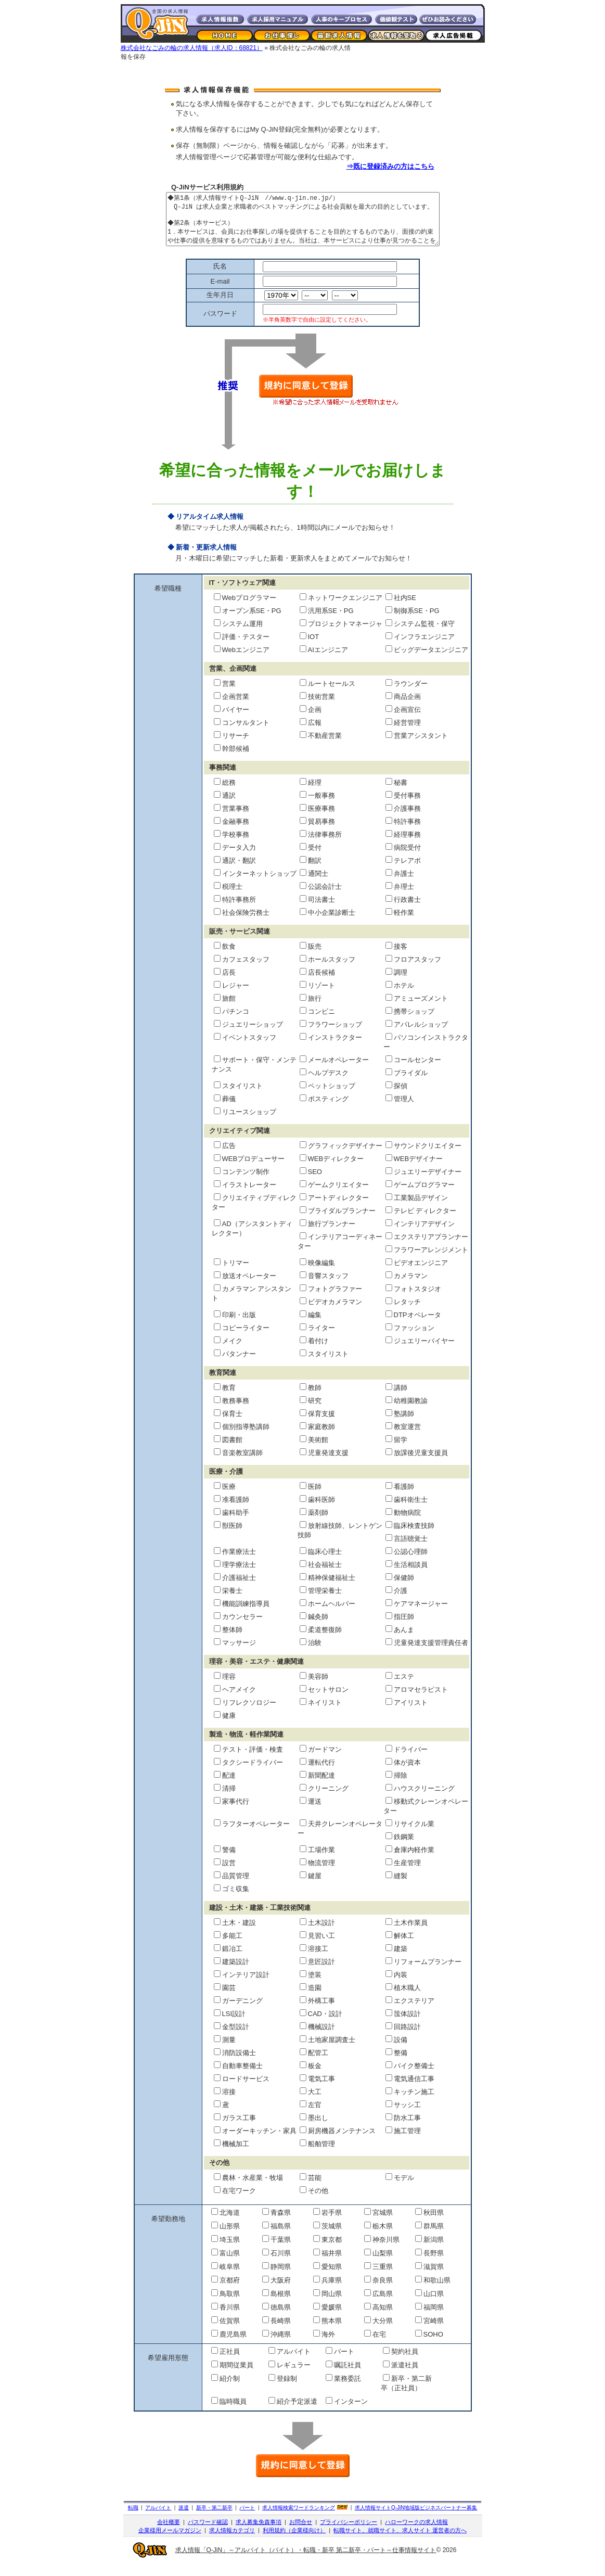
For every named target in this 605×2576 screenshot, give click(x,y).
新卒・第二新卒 (214, 2518)
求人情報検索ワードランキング (298, 2518)
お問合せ (300, 2533)
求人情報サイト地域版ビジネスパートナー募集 (416, 2518)
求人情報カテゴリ (232, 2541)
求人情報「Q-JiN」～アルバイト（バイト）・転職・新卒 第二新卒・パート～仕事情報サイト (305, 2561)
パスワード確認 (208, 2533)
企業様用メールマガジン (169, 2541)
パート (247, 2518)
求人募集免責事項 (258, 2533)
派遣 (183, 2518)
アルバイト (158, 2518)
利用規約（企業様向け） (294, 2541)
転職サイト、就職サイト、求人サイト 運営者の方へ (400, 2541)
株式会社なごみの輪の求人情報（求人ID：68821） (192, 48)
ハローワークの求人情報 (416, 2533)
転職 (133, 2518)
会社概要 (168, 2533)
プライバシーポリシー (348, 2533)
